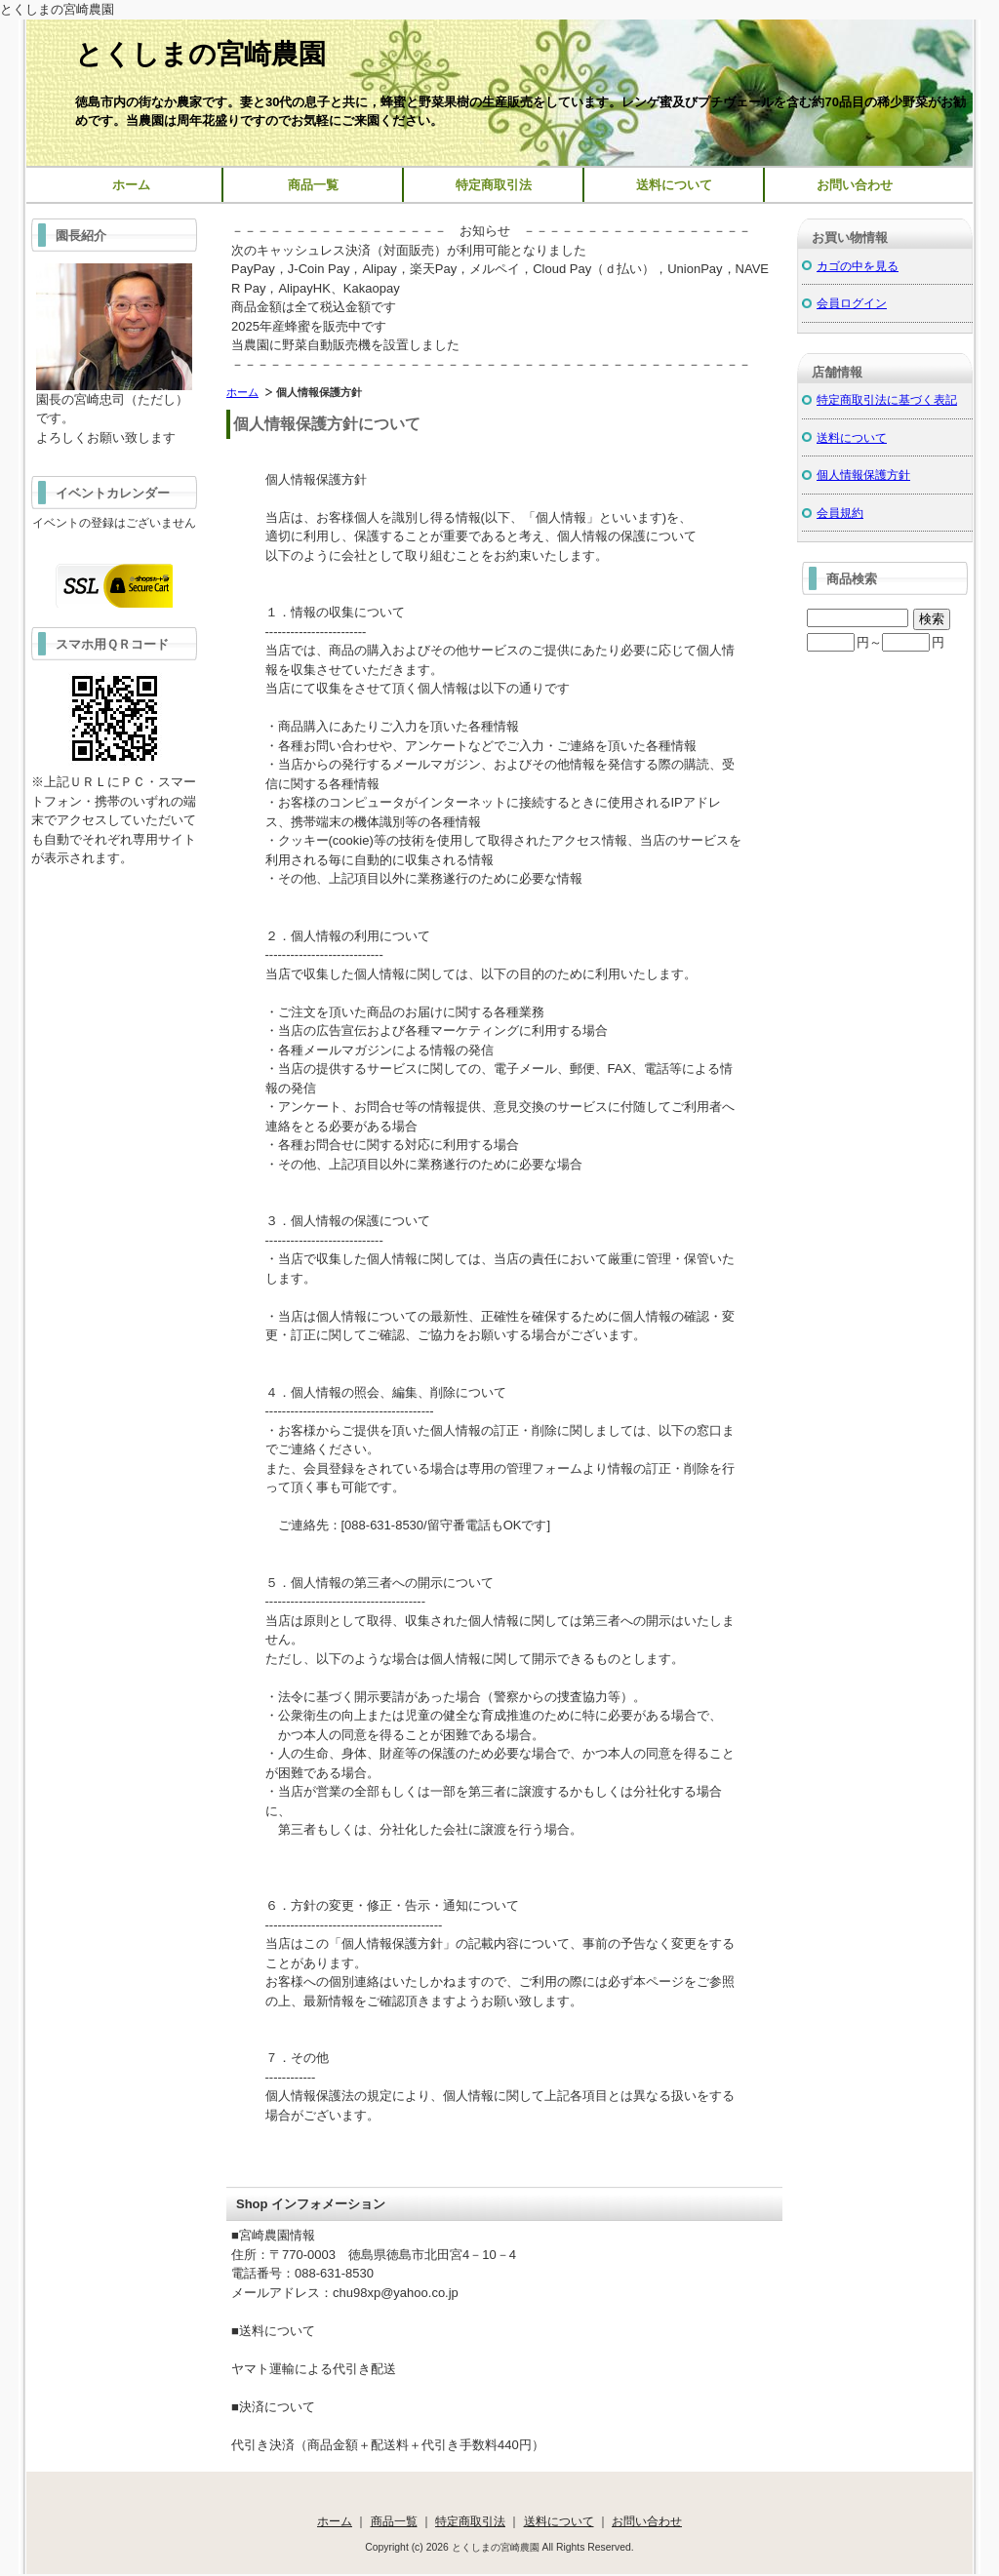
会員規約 (840, 512)
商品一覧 (313, 185)
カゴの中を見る (858, 265)
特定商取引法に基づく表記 (887, 399)
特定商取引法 (494, 185)
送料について (674, 185)
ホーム (131, 185)
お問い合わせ (855, 185)
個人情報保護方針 (863, 474)
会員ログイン (852, 303)
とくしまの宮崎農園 (200, 54)
